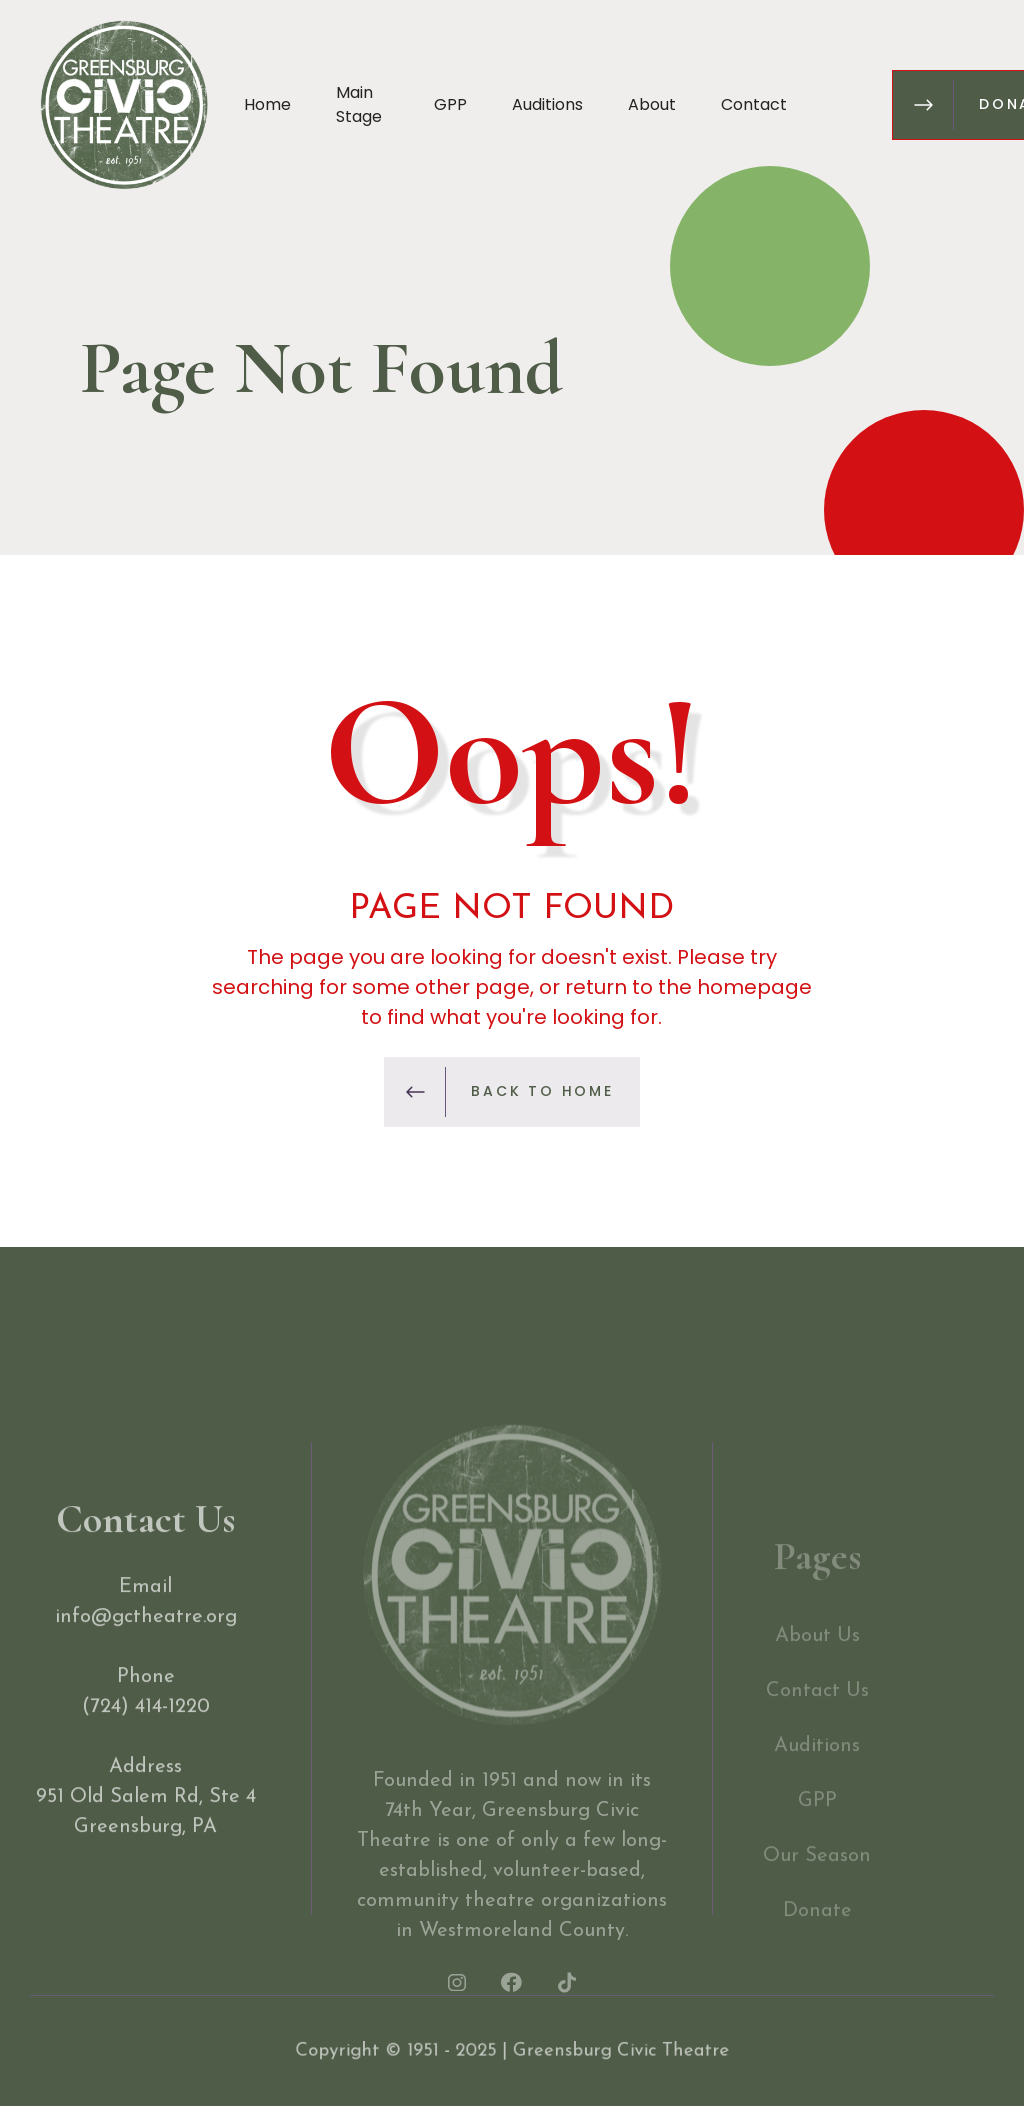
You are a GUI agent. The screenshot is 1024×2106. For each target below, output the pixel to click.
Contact (754, 104)
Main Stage (359, 104)
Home (267, 104)
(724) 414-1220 (146, 1729)
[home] (124, 105)
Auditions (547, 104)
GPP (450, 104)
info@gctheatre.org (146, 1639)
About (652, 104)
